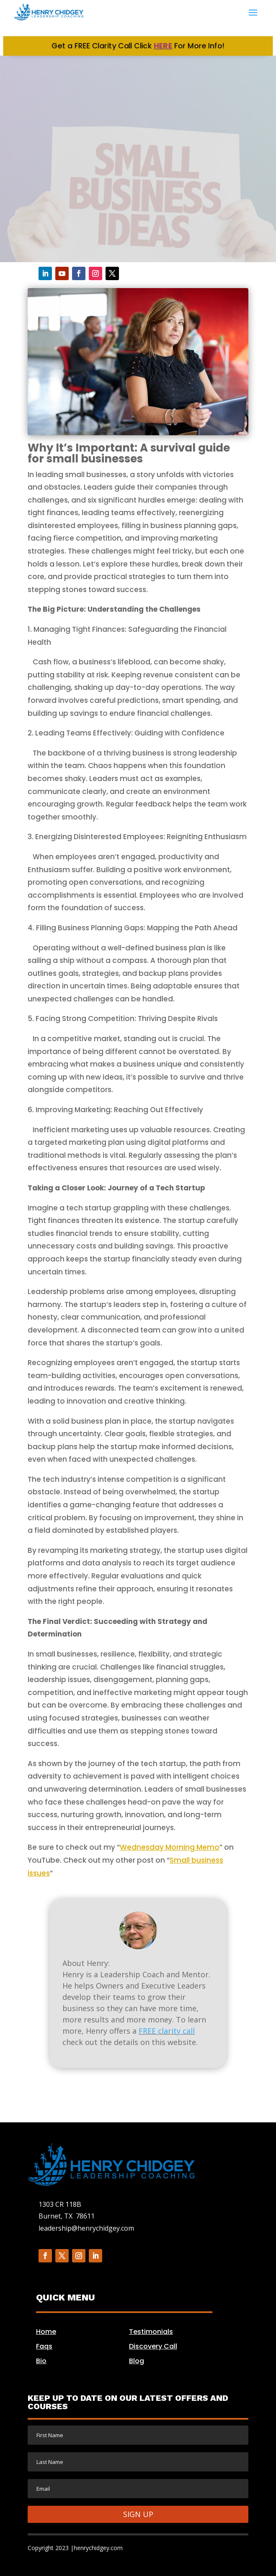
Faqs (44, 2346)
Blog (136, 2361)
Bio (41, 2361)
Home (46, 2331)
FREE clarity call (167, 2031)
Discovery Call (153, 2346)
